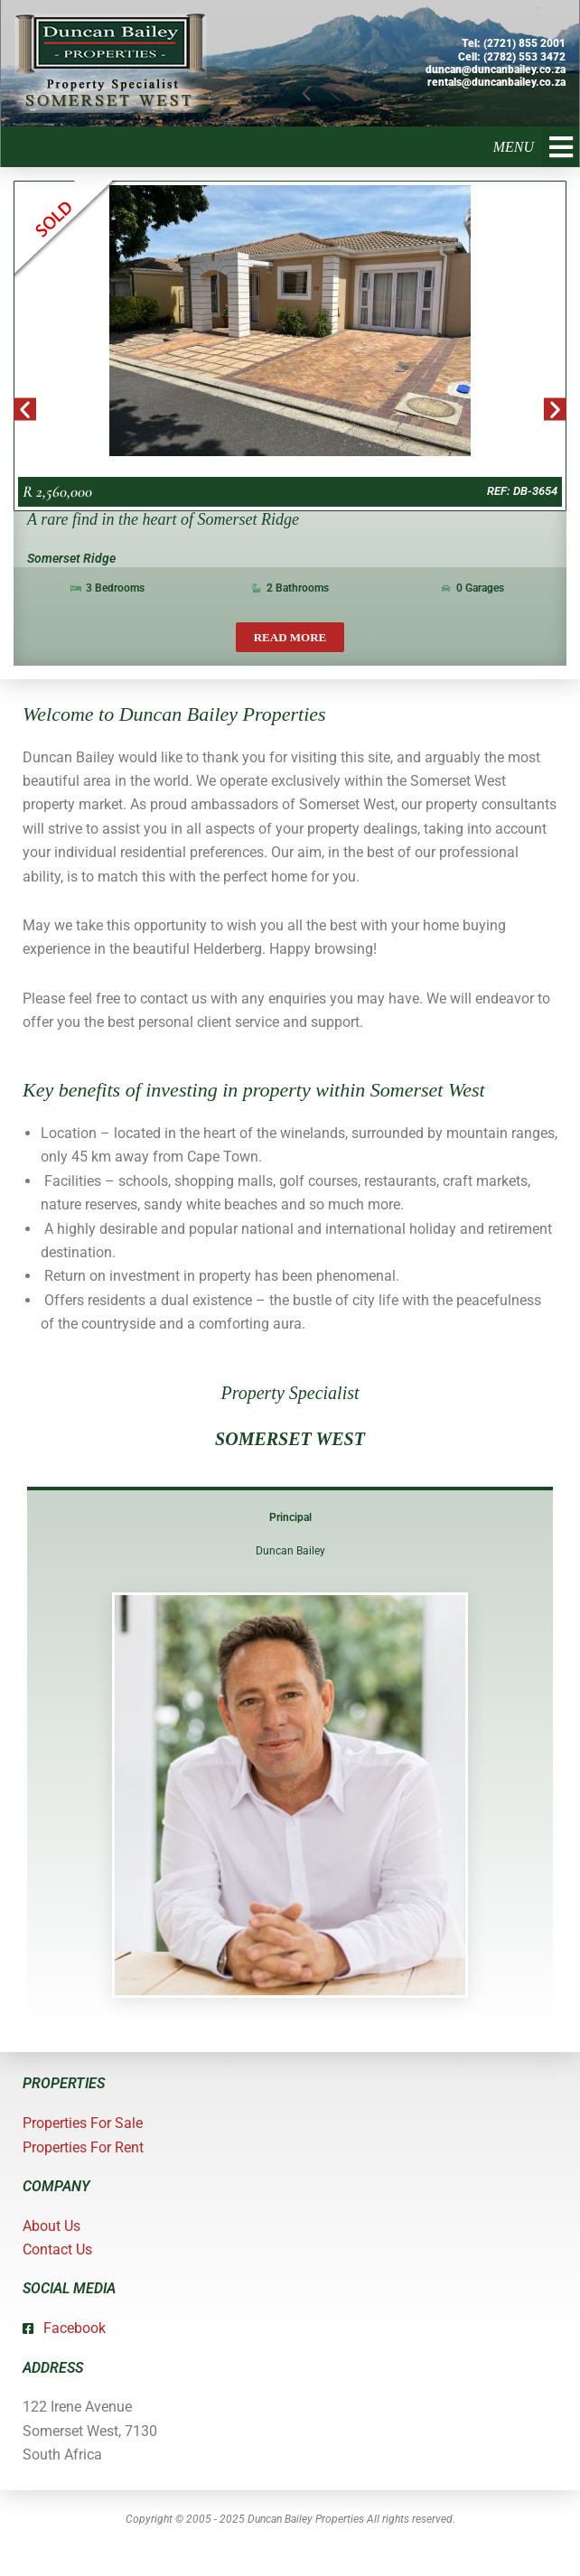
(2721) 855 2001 (524, 43)
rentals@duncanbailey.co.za (496, 82)
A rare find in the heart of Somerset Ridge (163, 519)
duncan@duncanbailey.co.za (496, 69)
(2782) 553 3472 (524, 57)
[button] (560, 146)
